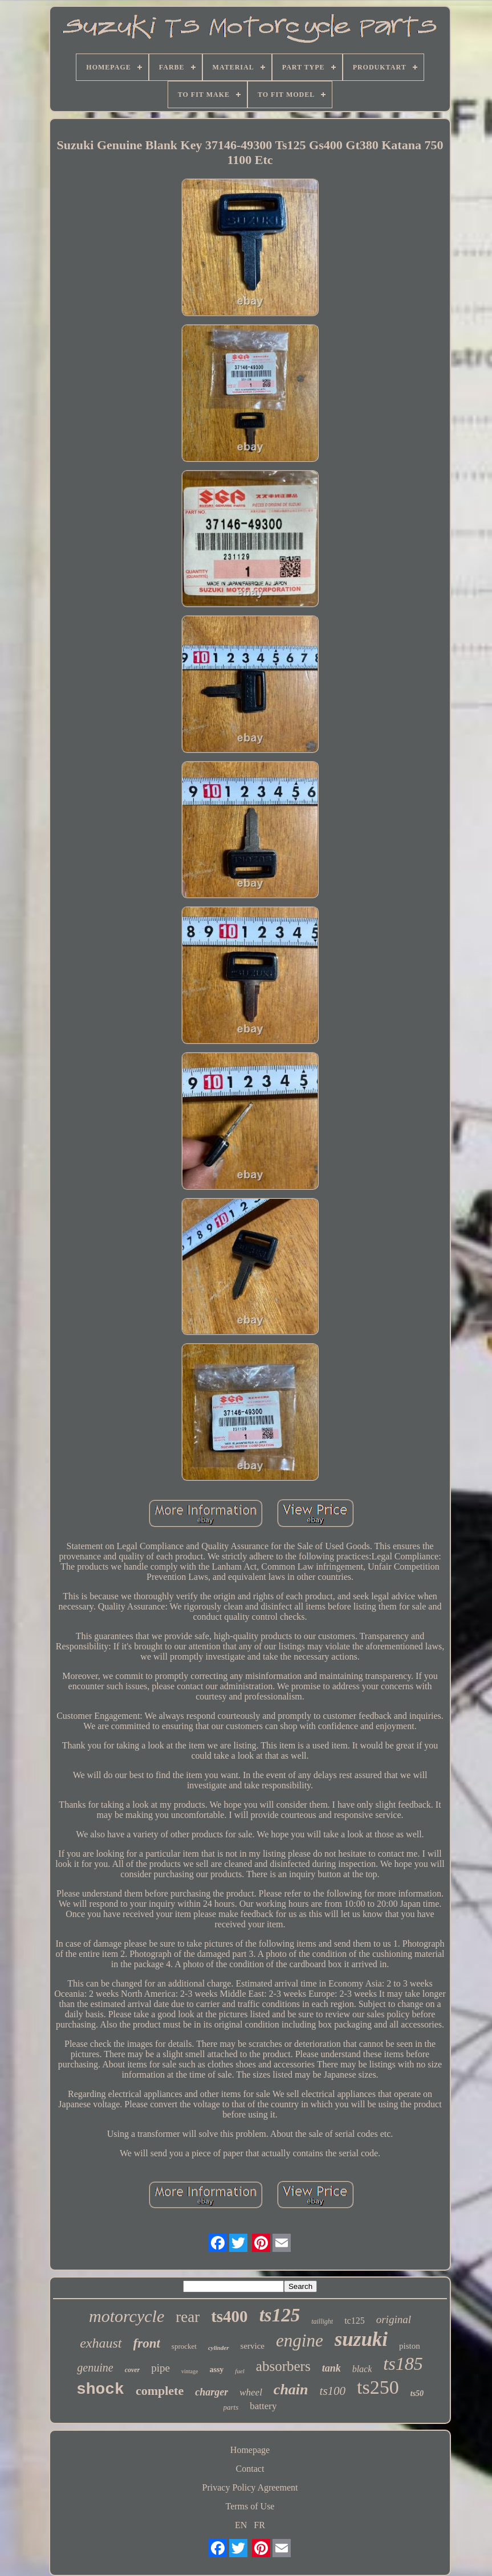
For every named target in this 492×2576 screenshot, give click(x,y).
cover (132, 2370)
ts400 (229, 2316)
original (393, 2319)
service (253, 2345)
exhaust (100, 2343)
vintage (189, 2371)
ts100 (333, 2391)
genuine (95, 2367)
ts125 (279, 2315)
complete (160, 2390)
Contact (250, 2468)
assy (216, 2369)
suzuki (361, 2339)
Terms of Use (250, 2506)
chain (291, 2389)
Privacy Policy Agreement (250, 2487)
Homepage (250, 2450)
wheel (250, 2392)
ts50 (417, 2393)
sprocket (184, 2346)
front (146, 2343)
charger (211, 2392)
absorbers (283, 2366)
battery (263, 2406)
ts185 (402, 2363)
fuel (240, 2371)
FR (259, 2525)
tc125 (354, 2320)
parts (231, 2407)
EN (241, 2525)
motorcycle (126, 2316)
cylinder (218, 2347)
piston (409, 2345)
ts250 (378, 2387)
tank (331, 2368)
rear (188, 2316)
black (362, 2369)
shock (100, 2389)
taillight (322, 2321)
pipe (160, 2368)
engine (299, 2340)
